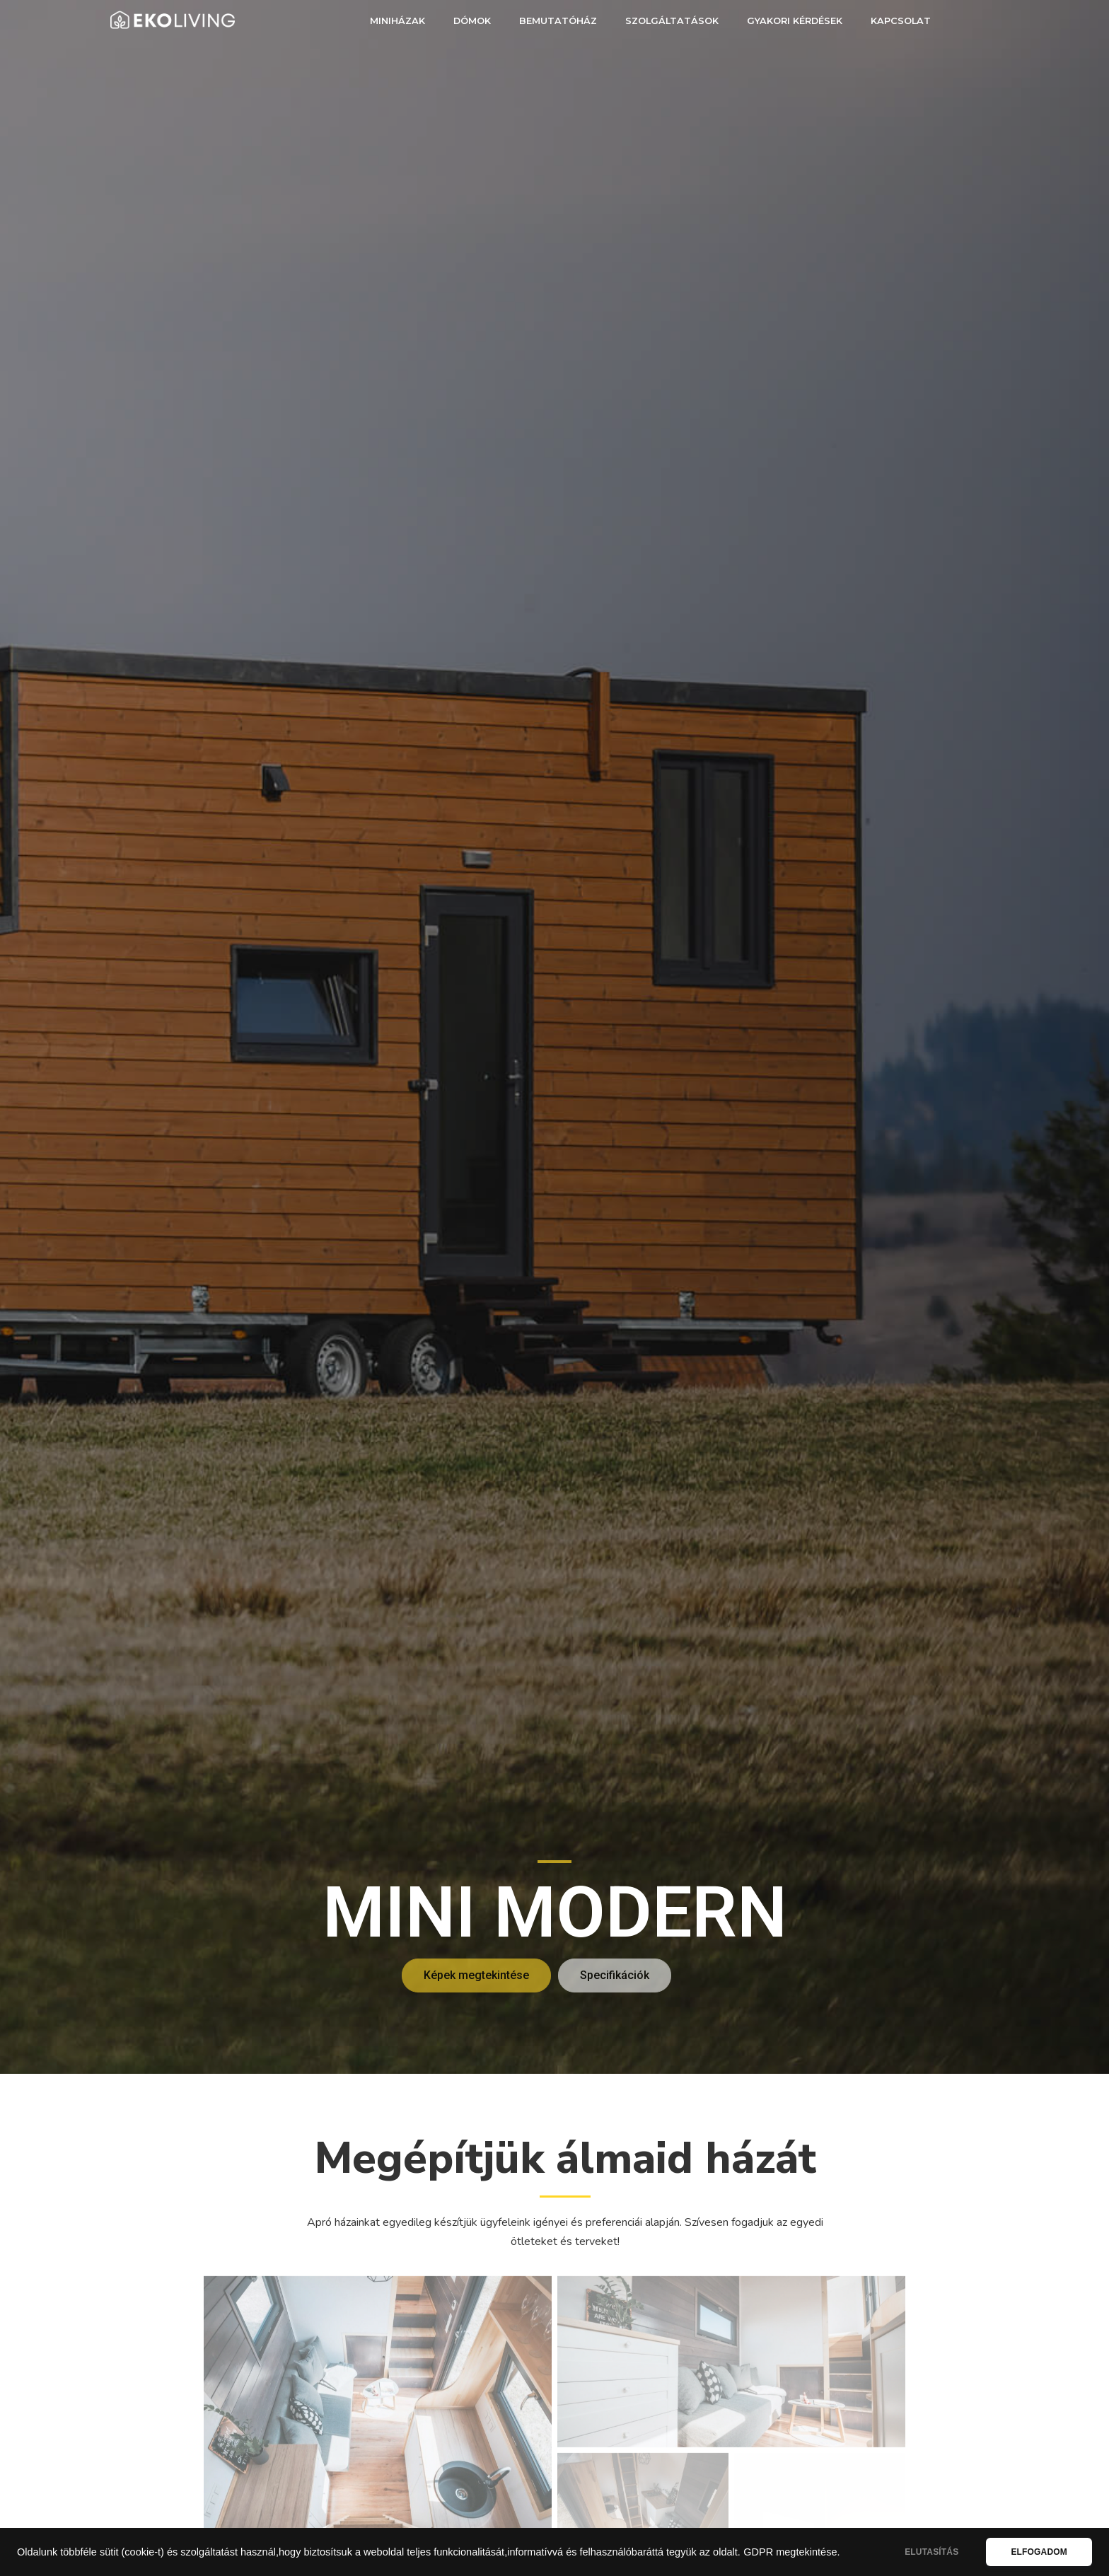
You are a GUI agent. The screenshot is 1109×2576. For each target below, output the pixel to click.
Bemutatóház (558, 21)
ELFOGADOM (1039, 2552)
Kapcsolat (901, 21)
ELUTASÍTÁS (931, 2552)
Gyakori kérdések (794, 21)
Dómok (472, 21)
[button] (476, 1975)
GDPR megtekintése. (791, 2552)
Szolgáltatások (672, 21)
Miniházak (397, 21)
